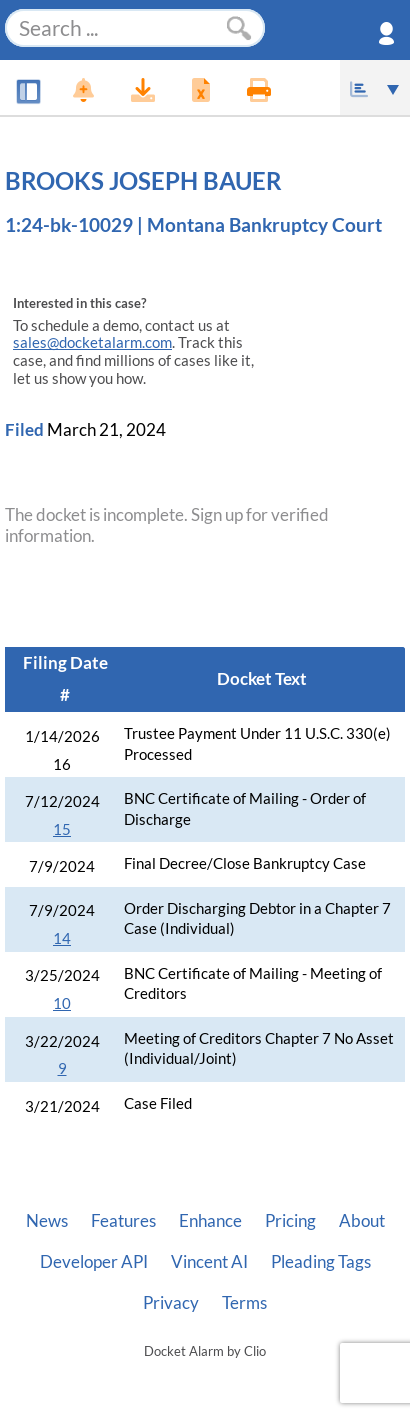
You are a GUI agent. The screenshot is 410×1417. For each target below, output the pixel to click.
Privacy (171, 1303)
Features (123, 1221)
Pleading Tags (321, 1262)
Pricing (290, 1221)
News (47, 1221)
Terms (244, 1303)
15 (62, 829)
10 (62, 1003)
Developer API (94, 1262)
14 (62, 938)
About (362, 1221)
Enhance (210, 1221)
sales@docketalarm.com (92, 342)
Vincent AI (209, 1262)
